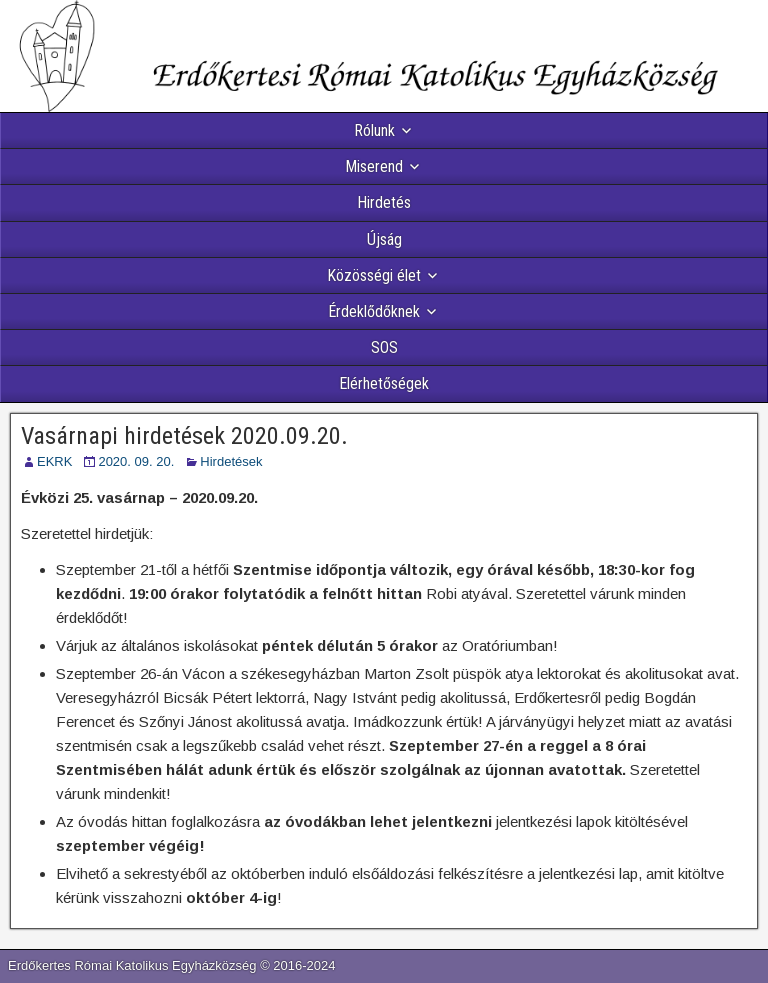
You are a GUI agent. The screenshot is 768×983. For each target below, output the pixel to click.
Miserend (374, 166)
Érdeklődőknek (374, 311)
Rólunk (374, 130)
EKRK (54, 461)
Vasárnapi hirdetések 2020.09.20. (184, 436)
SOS (384, 347)
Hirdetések (231, 461)
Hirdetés (384, 202)
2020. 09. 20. (136, 461)
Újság (384, 239)
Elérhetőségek (384, 383)
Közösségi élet (374, 275)
